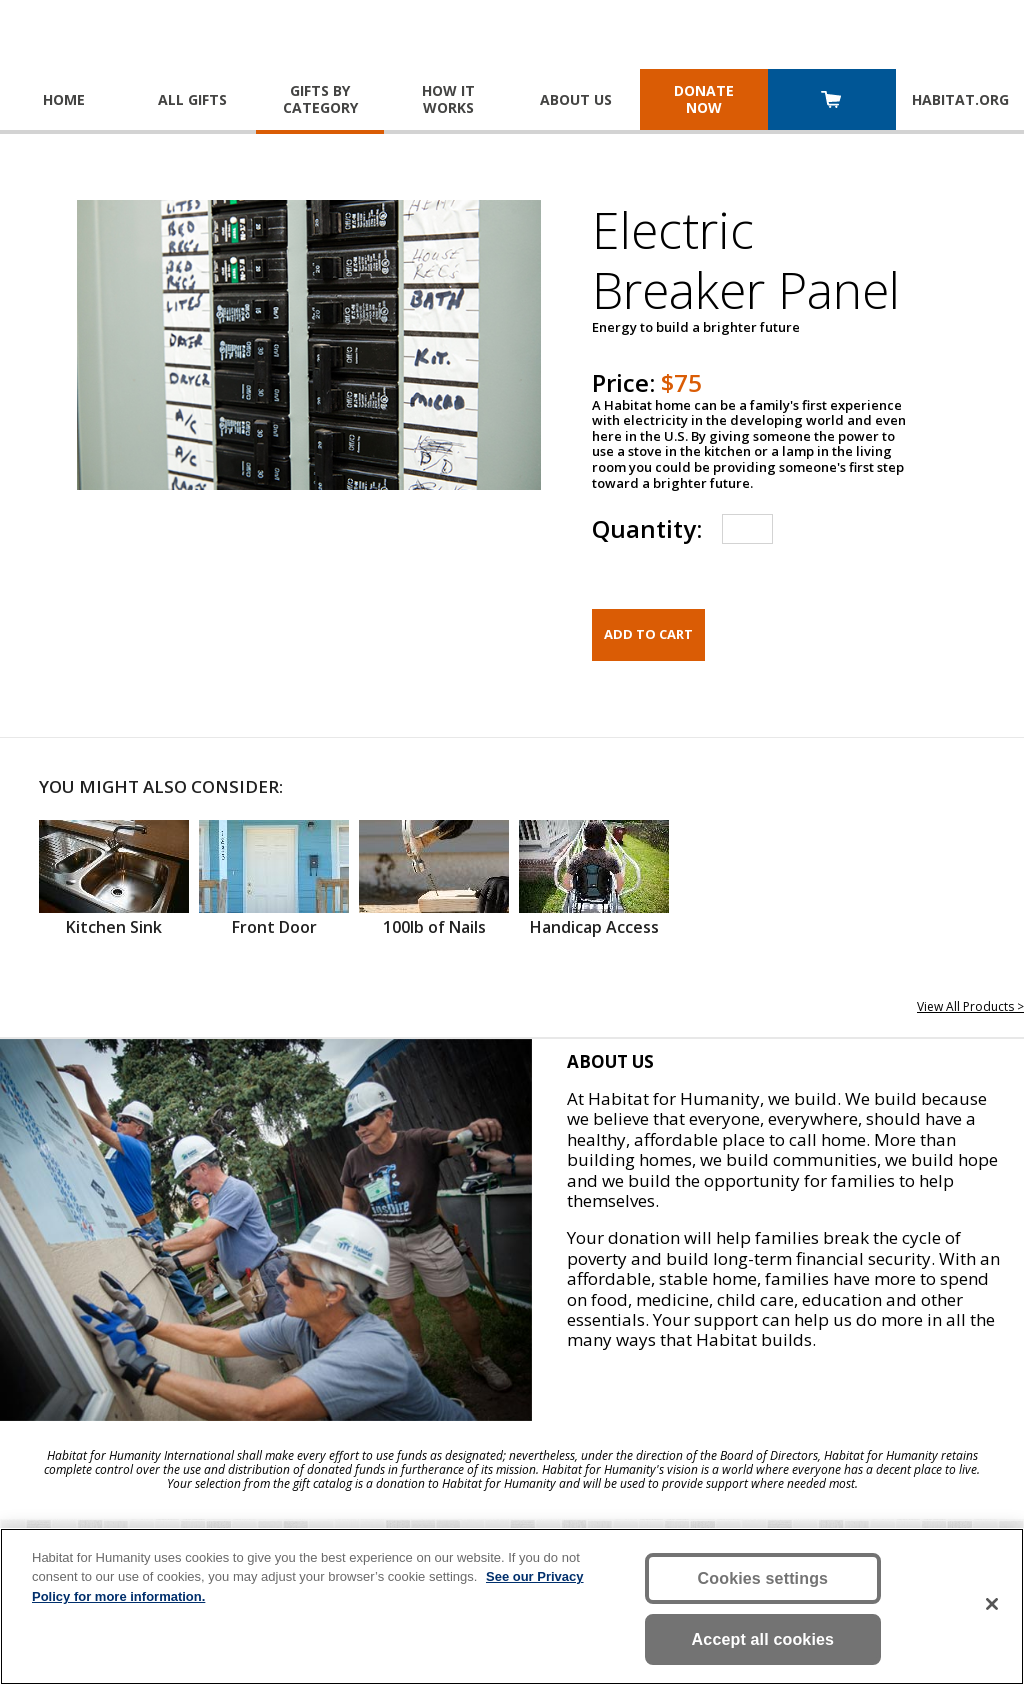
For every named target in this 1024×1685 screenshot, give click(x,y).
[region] (512, 1606)
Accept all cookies (763, 1639)
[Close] (992, 1604)
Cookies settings (763, 1578)
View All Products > (970, 1006)
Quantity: (647, 528)
